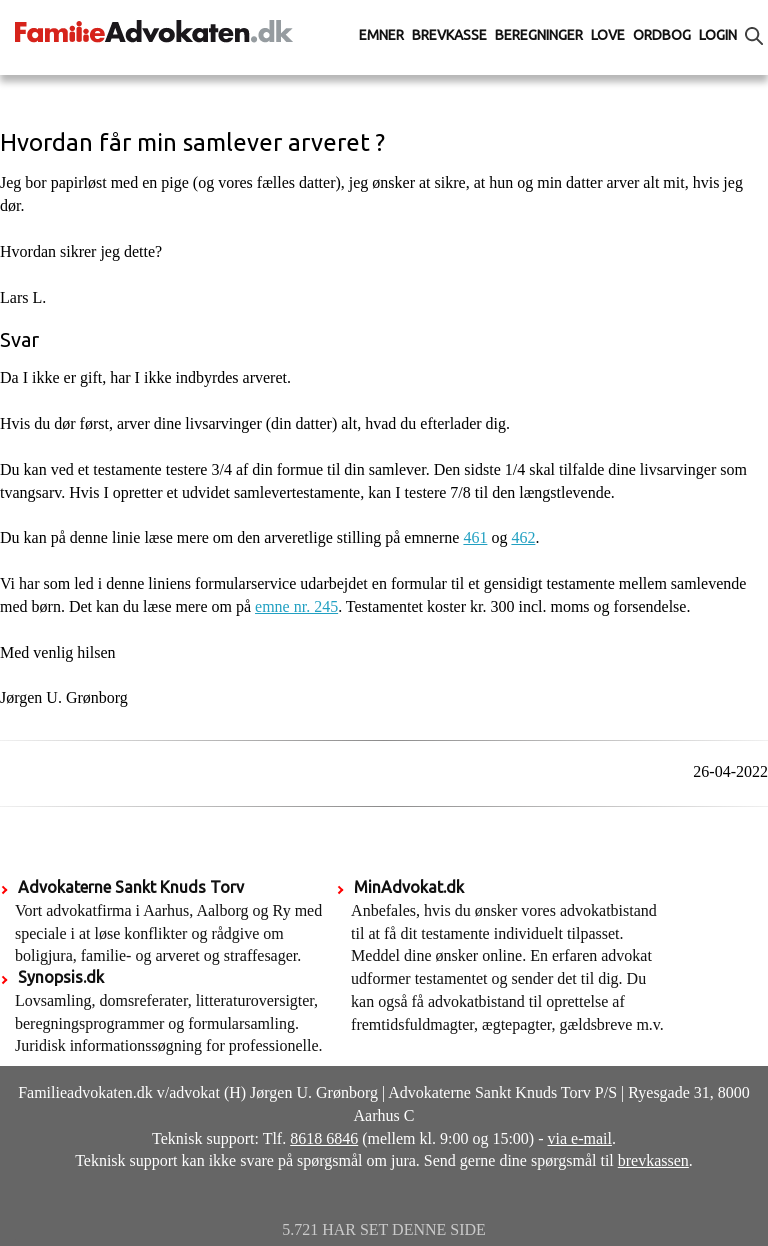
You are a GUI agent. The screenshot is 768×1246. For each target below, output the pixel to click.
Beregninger (539, 35)
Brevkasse (449, 35)
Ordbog (662, 35)
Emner (381, 35)
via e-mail (580, 1138)
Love (608, 35)
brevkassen (653, 1160)
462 (523, 537)
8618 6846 (324, 1138)
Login (718, 35)
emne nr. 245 (296, 606)
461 (475, 537)
